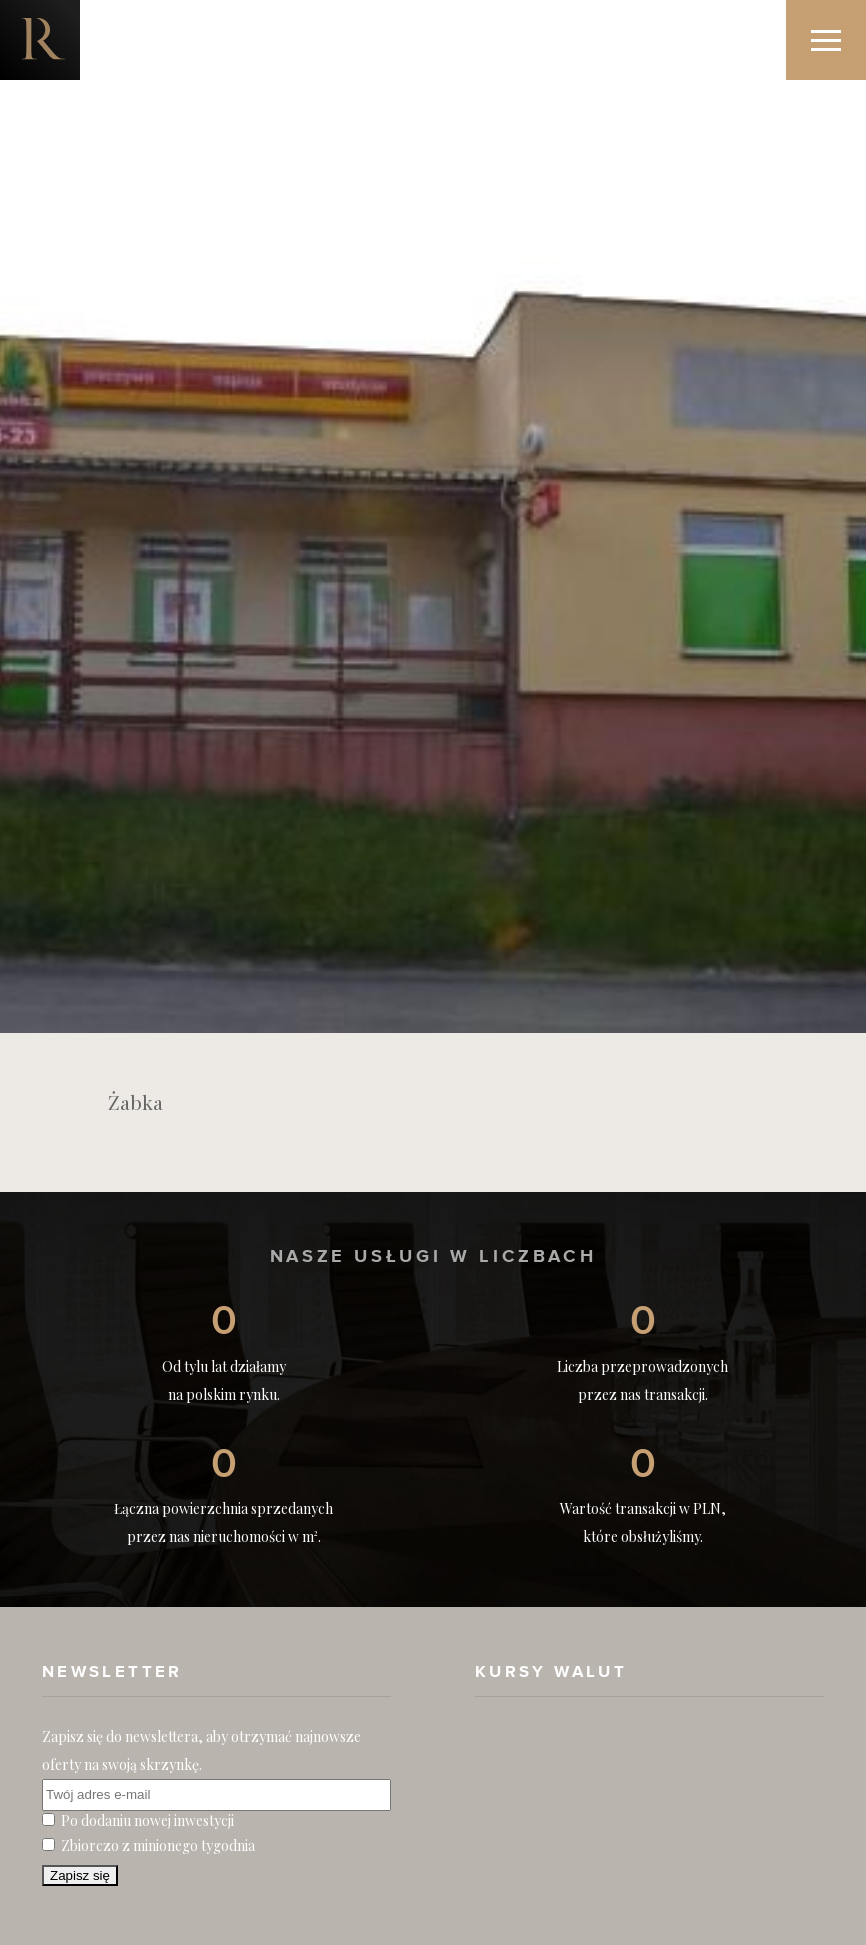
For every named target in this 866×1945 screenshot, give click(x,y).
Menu (838, 21)
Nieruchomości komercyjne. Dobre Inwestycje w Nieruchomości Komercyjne (40, 40)
